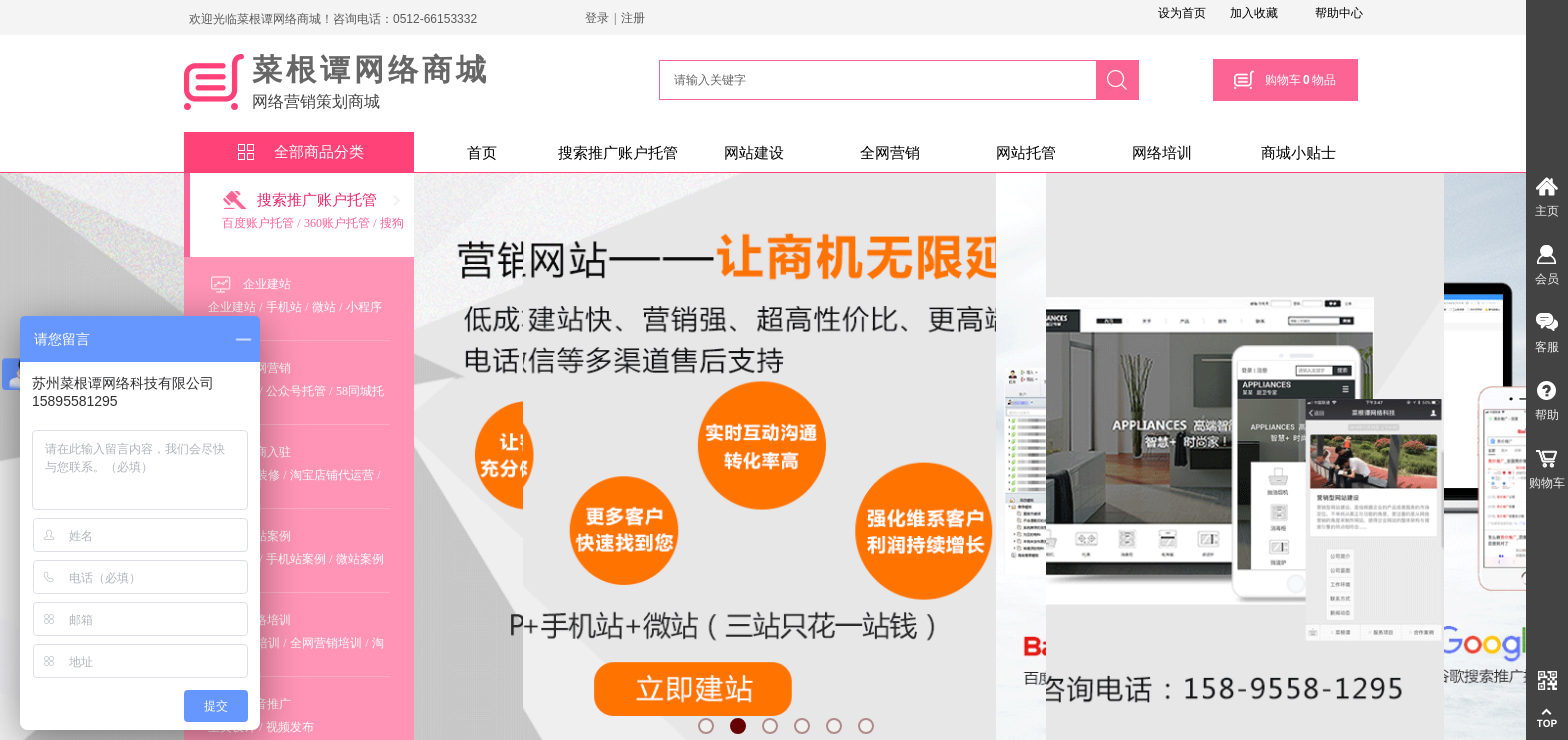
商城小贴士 (1298, 153)
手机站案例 (296, 559)
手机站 (284, 307)
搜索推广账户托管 (618, 153)
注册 (633, 18)
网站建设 (754, 153)
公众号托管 (296, 391)
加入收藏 (1254, 13)
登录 (597, 18)
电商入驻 (267, 452)
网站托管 (1026, 153)
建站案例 (267, 536)
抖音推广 (267, 704)
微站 (324, 307)
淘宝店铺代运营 (332, 475)
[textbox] (875, 80)
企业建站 (267, 284)
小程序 (364, 307)
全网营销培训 (326, 643)
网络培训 (1162, 153)
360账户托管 (337, 223)
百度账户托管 (258, 223)
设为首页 (1182, 13)
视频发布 (290, 727)
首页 (482, 153)
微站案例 (360, 559)
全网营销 (890, 153)
